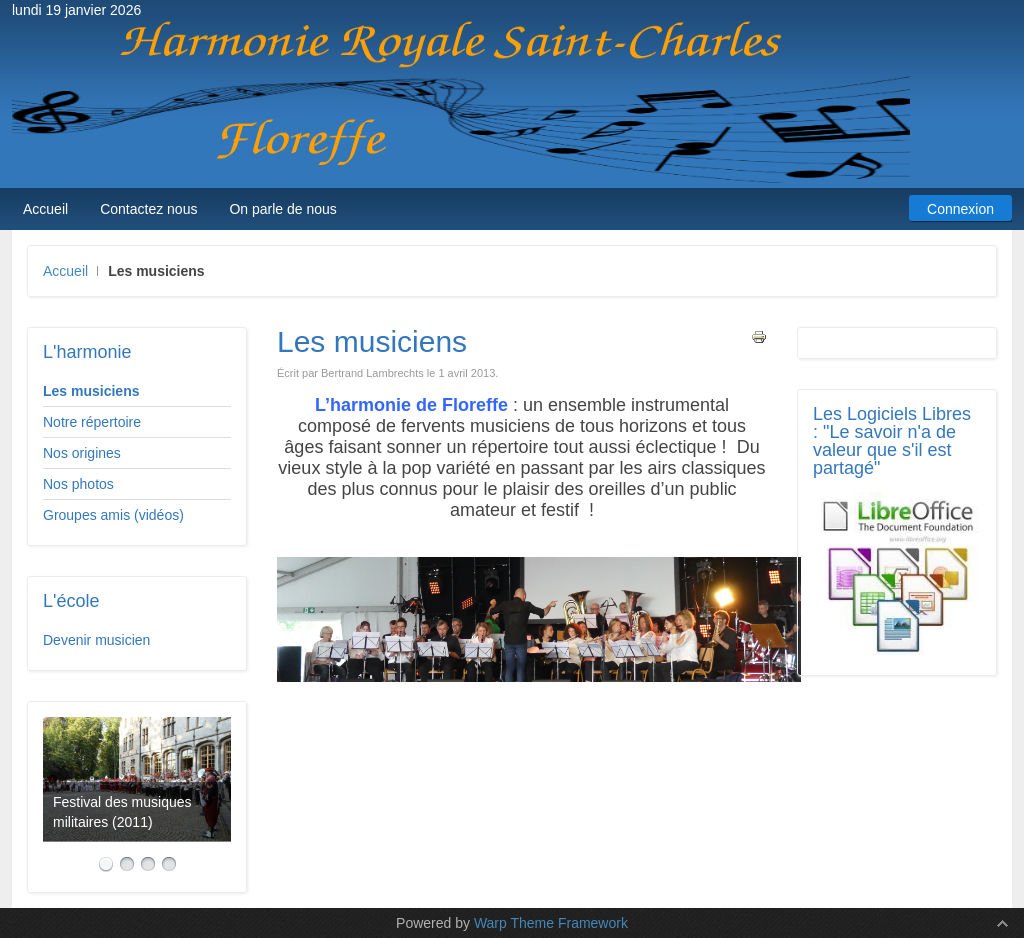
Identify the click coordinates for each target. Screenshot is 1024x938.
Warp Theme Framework (551, 923)
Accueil (65, 271)
